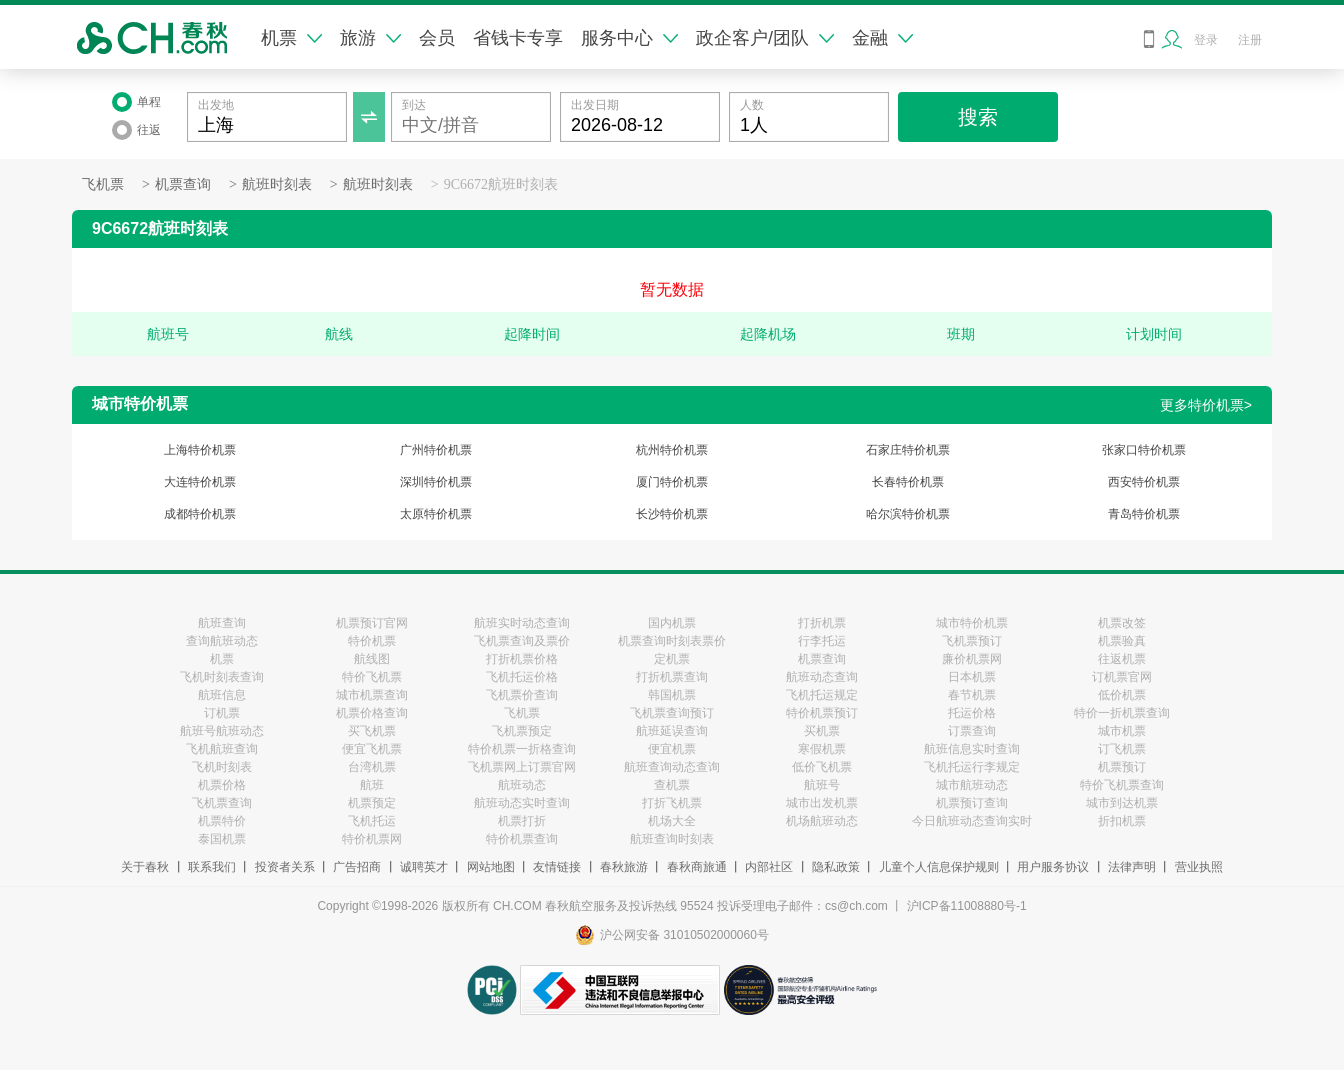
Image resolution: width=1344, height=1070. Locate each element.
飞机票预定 (522, 731)
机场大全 (672, 821)
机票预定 (372, 803)
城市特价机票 (972, 623)
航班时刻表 (277, 184)
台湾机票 (372, 767)
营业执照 (1199, 867)
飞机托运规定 (822, 695)
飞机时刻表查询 (222, 677)
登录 (1206, 40)
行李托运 (822, 641)
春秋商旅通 (697, 867)
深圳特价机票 (436, 482)
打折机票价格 (522, 659)
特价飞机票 (372, 677)
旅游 (370, 38)
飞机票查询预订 (672, 713)
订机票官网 (1122, 677)
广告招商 (357, 867)
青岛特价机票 (1144, 514)
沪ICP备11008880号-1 (967, 906)
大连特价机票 (200, 482)
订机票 (222, 713)
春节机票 (972, 695)
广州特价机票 (436, 450)
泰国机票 (222, 839)
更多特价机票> (1206, 405)
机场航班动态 (822, 821)
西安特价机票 (1144, 482)
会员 (437, 38)
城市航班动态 (972, 785)
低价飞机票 (822, 767)
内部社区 (769, 867)
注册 (1250, 40)
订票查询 (972, 731)
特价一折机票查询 (1122, 713)
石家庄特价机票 (908, 450)
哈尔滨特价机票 (908, 514)
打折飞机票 (672, 803)
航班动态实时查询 (522, 803)
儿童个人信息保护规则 (939, 867)
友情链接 (557, 867)
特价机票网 (372, 839)
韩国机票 (672, 695)
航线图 (372, 659)
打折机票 (822, 623)
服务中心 (629, 38)
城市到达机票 (1122, 803)
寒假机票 (822, 749)
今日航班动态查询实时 (972, 821)
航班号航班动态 (222, 731)
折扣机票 (1122, 821)
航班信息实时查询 (972, 749)
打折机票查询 (672, 677)
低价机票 (1122, 695)
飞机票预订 (972, 641)
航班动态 (522, 785)
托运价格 (972, 713)
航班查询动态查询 (672, 767)
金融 (882, 38)
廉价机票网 (972, 659)
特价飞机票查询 (1122, 785)
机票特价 (222, 821)
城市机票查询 (372, 695)
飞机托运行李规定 (972, 767)
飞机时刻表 (222, 767)
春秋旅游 (624, 867)
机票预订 (1122, 767)
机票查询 (183, 184)
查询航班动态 (222, 641)
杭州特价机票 (672, 450)
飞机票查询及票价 (522, 641)
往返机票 (1122, 659)
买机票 (822, 731)
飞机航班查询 (222, 749)
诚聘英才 (424, 867)
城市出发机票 (822, 803)
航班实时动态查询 (522, 623)
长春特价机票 (908, 482)
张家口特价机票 (1144, 450)
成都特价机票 (200, 514)
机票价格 (222, 785)
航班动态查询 (822, 677)
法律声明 (1132, 867)
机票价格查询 (372, 713)
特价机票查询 (522, 839)
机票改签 (1122, 623)
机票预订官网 (372, 623)
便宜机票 (672, 749)
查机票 (672, 785)
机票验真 (1122, 641)
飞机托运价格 (522, 677)
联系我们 (212, 867)
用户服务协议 (1053, 867)
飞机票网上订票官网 (522, 767)
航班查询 (222, 623)
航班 (372, 785)
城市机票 (1122, 731)
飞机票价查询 (522, 695)
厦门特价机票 (672, 482)
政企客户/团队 (765, 38)
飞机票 (103, 184)
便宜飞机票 (372, 749)
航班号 (822, 785)
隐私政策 (836, 867)
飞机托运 (372, 821)
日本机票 (972, 677)
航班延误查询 (672, 731)
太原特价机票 (436, 514)
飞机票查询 (222, 803)
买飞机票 (372, 731)
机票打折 (522, 821)
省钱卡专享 (518, 38)
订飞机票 (1122, 749)
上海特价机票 (200, 450)
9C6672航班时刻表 (501, 184)
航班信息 (222, 695)
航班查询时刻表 (672, 839)
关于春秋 (145, 867)
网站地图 (491, 867)
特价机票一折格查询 (522, 749)
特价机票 (372, 641)
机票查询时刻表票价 (672, 641)
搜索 (978, 117)
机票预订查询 (972, 803)
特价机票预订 (822, 713)
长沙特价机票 (672, 514)
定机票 (672, 659)
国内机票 (672, 623)
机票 (291, 38)
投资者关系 (285, 867)
